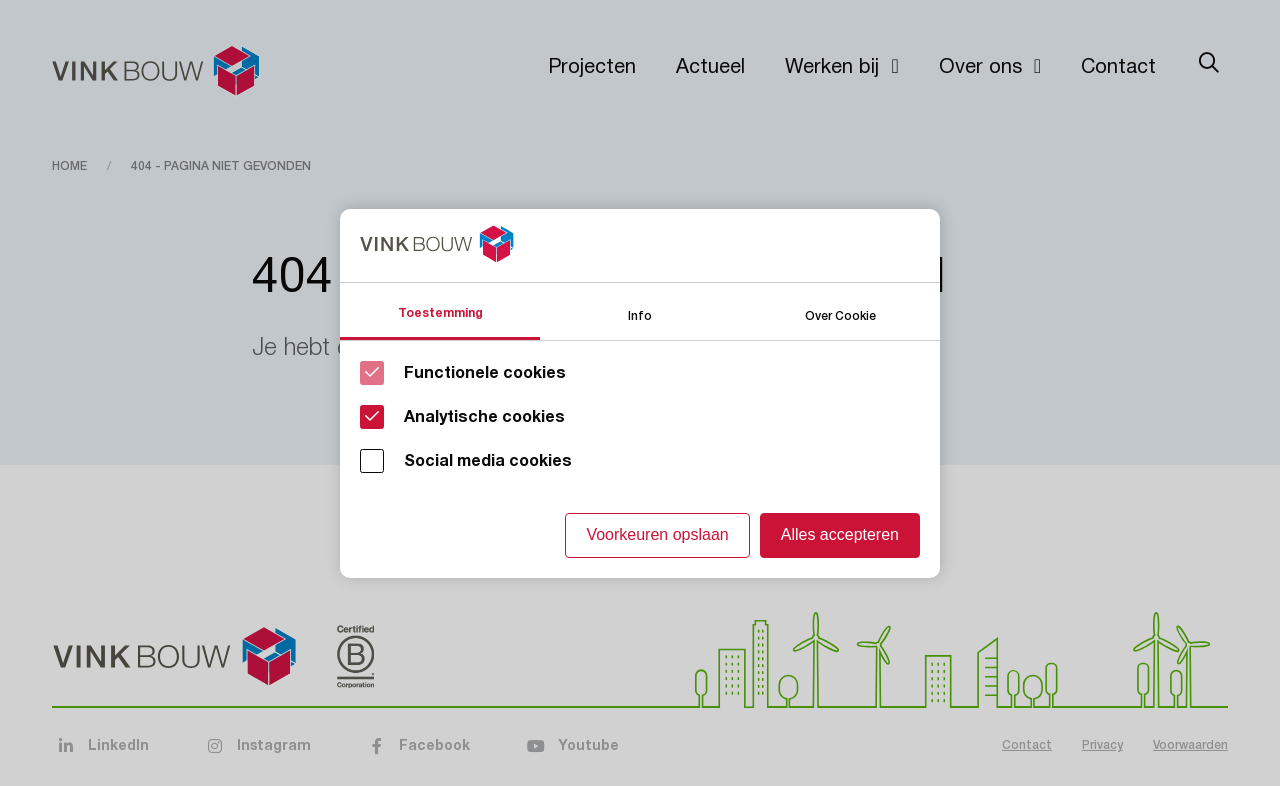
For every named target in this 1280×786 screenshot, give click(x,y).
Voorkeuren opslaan (657, 534)
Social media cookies (488, 461)
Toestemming (440, 313)
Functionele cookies (485, 373)
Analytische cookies (484, 417)
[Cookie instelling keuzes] (640, 393)
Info (640, 314)
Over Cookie (840, 314)
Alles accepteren (840, 534)
